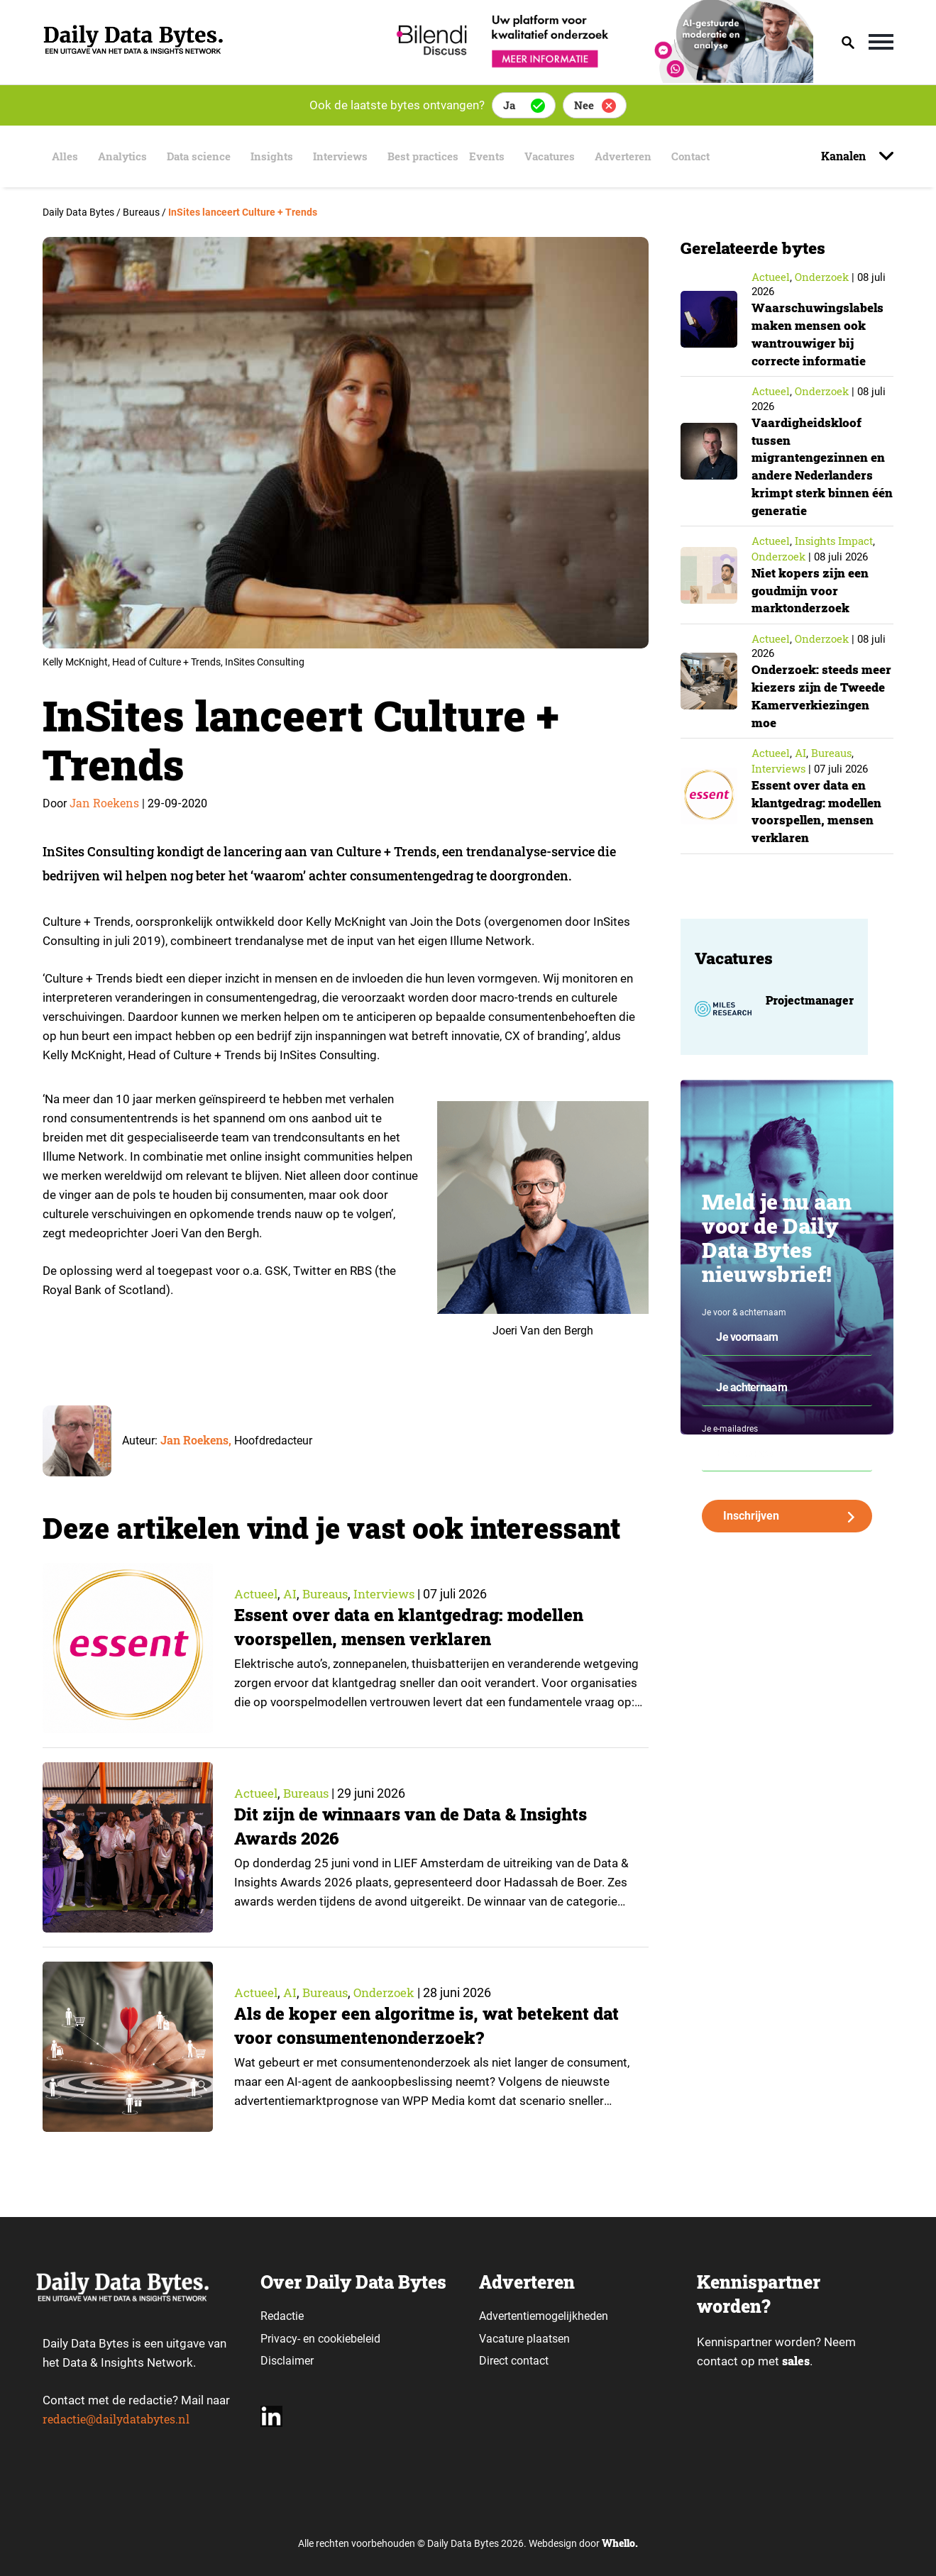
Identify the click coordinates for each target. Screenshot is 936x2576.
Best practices (432, 156)
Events (503, 156)
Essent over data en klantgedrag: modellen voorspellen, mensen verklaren (413, 1627)
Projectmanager (810, 1010)
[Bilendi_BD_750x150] (600, 78)
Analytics (119, 156)
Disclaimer (287, 2360)
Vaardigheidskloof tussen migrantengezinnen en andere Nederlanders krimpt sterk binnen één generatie (820, 463)
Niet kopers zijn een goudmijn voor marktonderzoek (812, 586)
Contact (712, 156)
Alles (61, 156)
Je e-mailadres (730, 1439)
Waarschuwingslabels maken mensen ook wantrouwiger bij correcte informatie (820, 333)
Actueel (256, 1593)
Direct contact (515, 2360)
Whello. (620, 2543)
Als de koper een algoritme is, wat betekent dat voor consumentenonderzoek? (430, 2026)
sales (797, 2361)
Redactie (282, 2316)
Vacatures (564, 156)
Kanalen (845, 155)
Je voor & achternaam (744, 1323)
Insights (274, 156)
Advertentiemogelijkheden (543, 2316)
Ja (509, 105)
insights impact (834, 538)
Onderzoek (391, 1992)
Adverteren (641, 156)
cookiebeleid (349, 2338)
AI (291, 1593)
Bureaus (328, 1593)
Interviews (345, 156)
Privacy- (280, 2338)
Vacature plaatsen (524, 2338)
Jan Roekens (104, 802)
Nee (584, 105)
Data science (199, 156)
